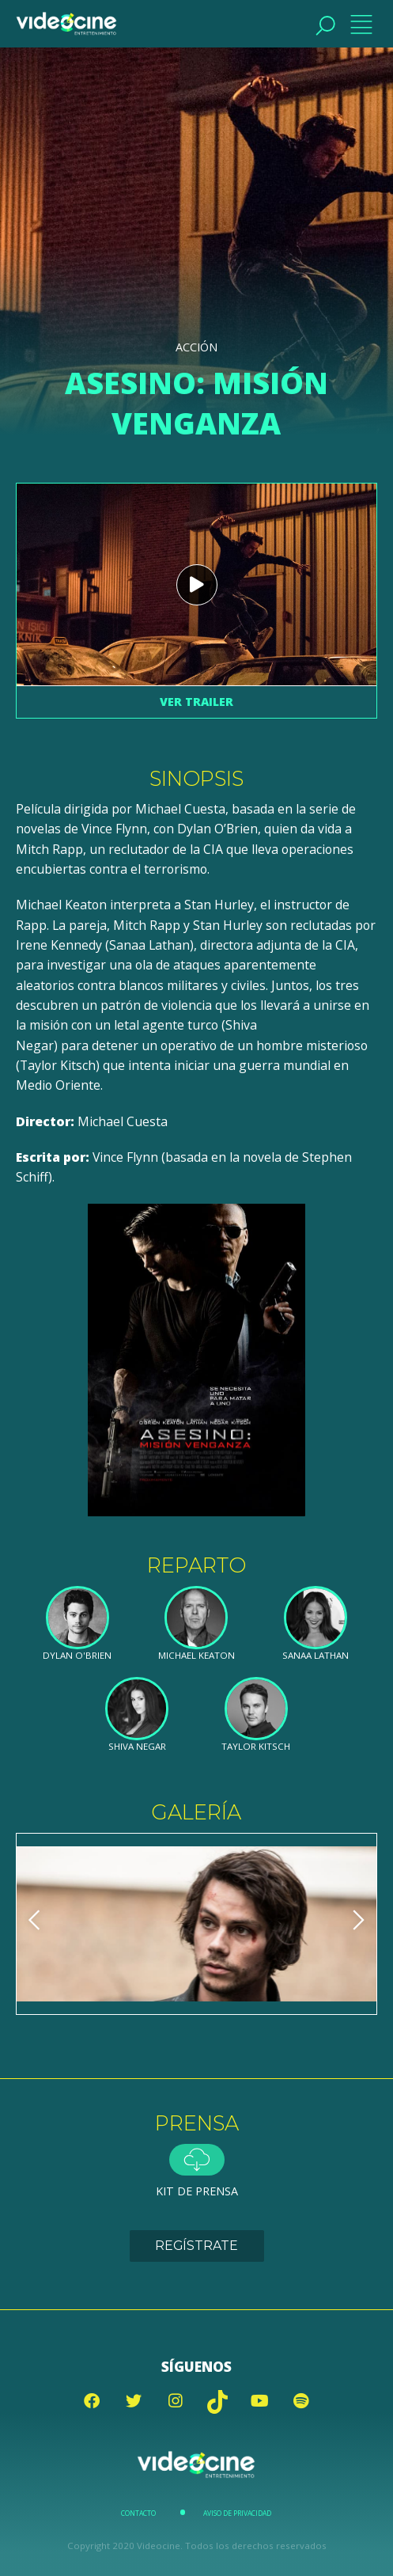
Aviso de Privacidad (237, 2513)
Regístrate (196, 2245)
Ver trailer (196, 701)
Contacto (138, 2513)
